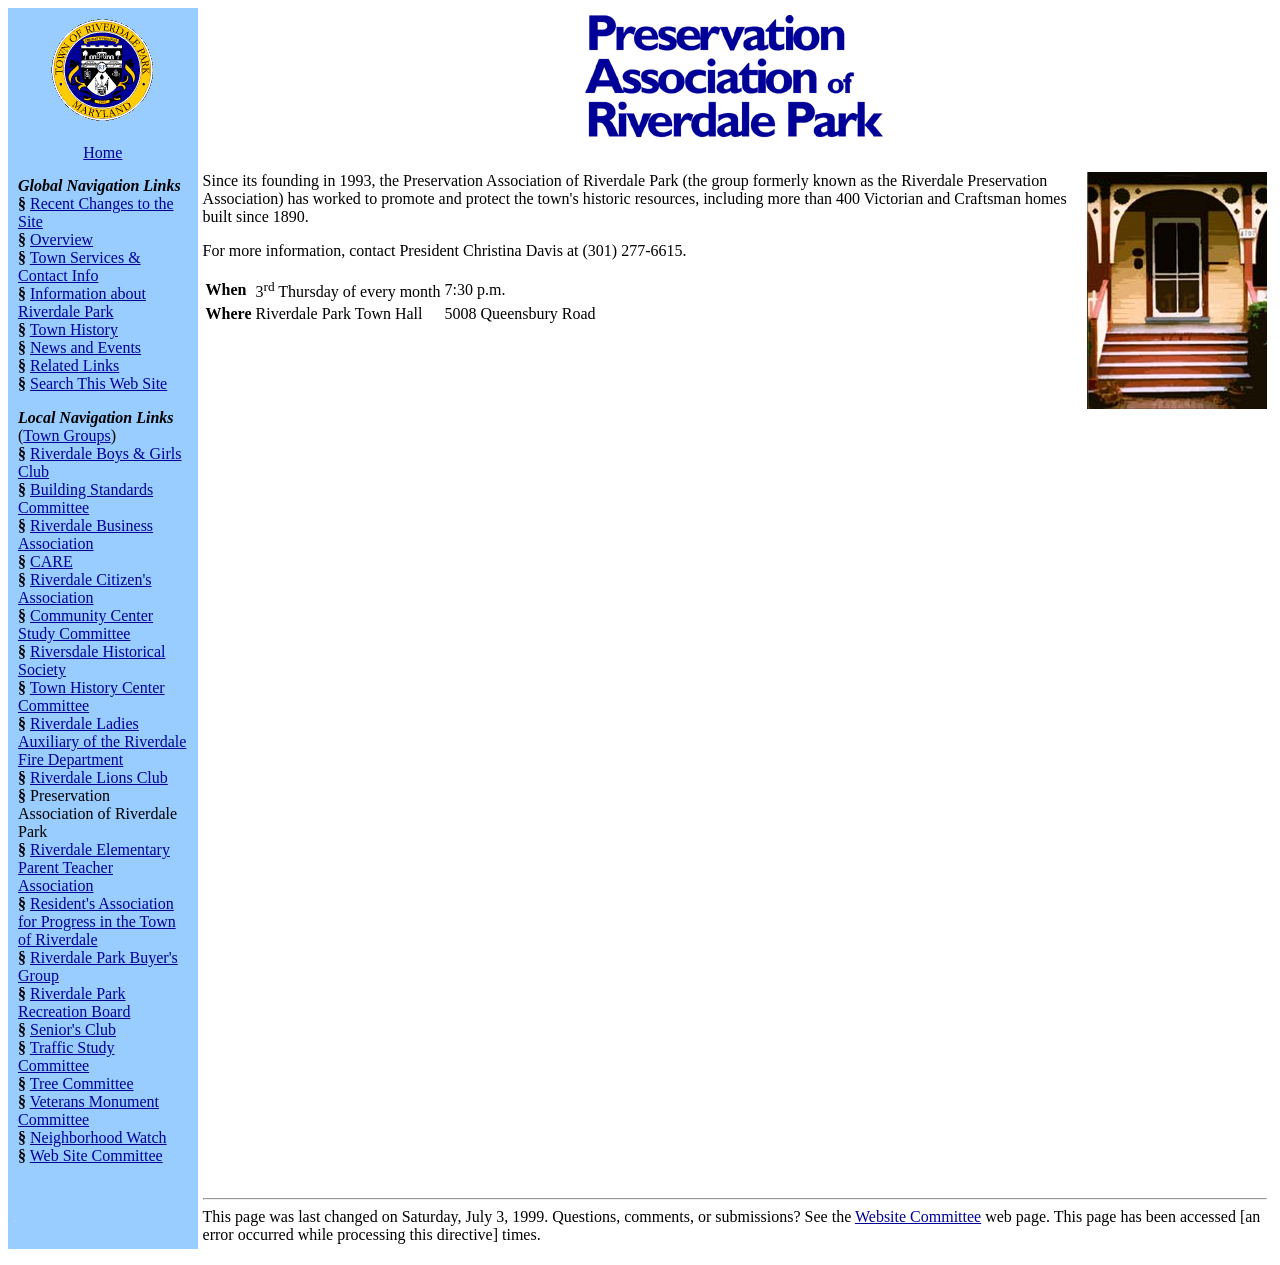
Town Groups (66, 435)
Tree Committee (82, 1083)
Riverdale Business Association (85, 534)
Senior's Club (73, 1029)
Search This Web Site (98, 383)
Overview (61, 239)
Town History (74, 329)
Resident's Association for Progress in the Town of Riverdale (97, 921)
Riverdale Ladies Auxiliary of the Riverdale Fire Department (102, 741)
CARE (51, 561)
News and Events (85, 347)
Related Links (74, 365)
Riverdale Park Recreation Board (74, 1002)
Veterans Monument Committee (88, 1110)
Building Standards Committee (85, 498)
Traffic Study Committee (66, 1056)
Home (102, 152)
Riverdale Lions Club (99, 777)
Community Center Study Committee (85, 624)
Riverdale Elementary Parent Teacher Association (94, 867)
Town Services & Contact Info (79, 266)
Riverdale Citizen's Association (85, 588)
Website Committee (918, 1216)
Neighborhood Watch (98, 1137)
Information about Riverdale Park (82, 302)
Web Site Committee (96, 1155)
